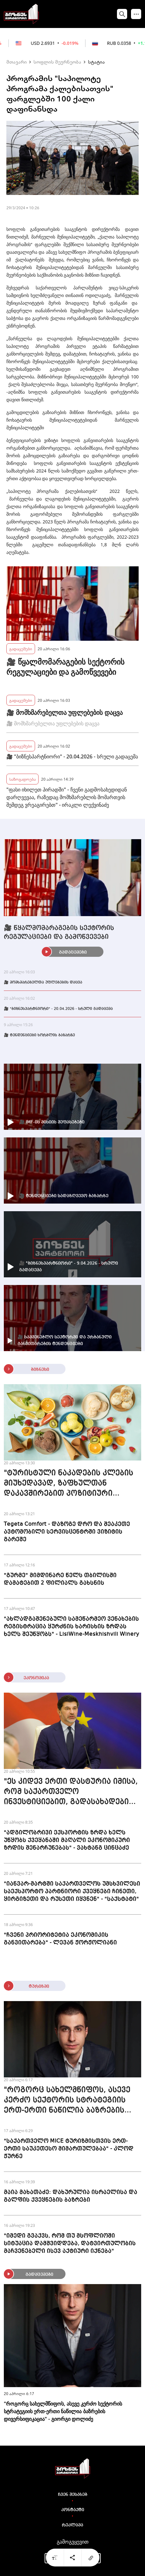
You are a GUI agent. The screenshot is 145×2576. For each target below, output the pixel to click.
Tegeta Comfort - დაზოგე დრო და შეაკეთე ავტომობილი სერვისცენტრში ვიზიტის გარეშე (67, 1531)
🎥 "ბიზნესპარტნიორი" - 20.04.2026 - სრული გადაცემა (72, 756)
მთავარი (16, 62)
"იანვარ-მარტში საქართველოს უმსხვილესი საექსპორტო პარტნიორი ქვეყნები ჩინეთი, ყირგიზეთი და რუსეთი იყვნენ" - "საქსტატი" (72, 1891)
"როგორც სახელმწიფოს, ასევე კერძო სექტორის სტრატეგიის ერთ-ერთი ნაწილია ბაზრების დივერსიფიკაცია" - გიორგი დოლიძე (67, 2101)
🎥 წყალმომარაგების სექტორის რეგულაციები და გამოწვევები (65, 667)
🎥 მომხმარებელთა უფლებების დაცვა (64, 712)
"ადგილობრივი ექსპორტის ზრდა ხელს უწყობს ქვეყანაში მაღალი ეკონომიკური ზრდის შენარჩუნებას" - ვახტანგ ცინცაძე (67, 1840)
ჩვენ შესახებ (72, 2494)
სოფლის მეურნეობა (57, 62)
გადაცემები (20, 648)
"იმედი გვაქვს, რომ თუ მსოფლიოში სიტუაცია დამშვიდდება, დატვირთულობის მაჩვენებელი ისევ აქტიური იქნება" (70, 2243)
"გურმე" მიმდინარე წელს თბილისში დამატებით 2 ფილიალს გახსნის (60, 1579)
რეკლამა (72, 2525)
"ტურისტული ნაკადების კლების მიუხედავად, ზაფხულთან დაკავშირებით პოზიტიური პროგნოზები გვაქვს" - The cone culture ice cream (68, 1484)
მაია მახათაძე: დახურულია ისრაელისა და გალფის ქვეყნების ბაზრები (70, 2196)
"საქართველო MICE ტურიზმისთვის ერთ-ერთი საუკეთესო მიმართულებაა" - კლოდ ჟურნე (69, 2148)
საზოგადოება (22, 779)
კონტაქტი (72, 2510)
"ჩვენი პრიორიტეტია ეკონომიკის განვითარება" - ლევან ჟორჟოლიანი (60, 1938)
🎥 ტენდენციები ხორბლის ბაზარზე (39, 1035)
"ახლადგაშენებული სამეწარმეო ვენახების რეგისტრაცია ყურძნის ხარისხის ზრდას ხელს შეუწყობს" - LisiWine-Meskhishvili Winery (71, 1626)
